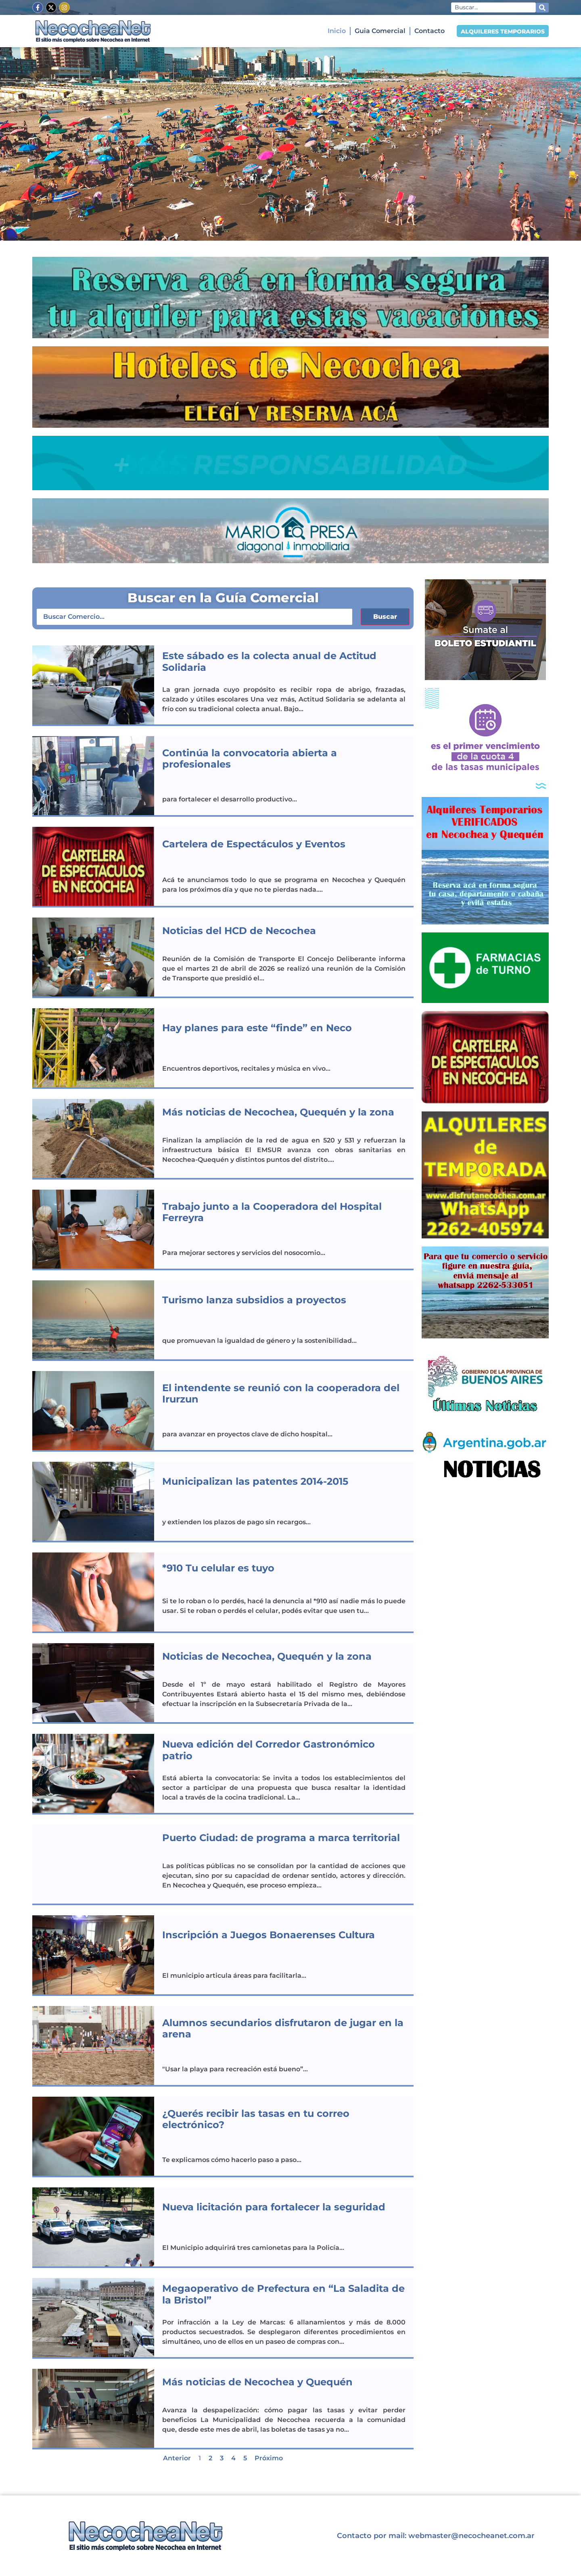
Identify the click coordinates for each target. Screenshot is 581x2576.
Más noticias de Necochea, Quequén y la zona (278, 1112)
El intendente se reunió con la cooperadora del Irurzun (280, 1393)
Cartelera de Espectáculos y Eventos (253, 844)
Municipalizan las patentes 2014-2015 (255, 1481)
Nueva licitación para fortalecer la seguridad (273, 2207)
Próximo (269, 2458)
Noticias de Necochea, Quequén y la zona (267, 1656)
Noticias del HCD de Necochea (239, 930)
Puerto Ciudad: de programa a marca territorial (281, 1838)
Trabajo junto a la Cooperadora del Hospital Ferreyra (272, 1212)
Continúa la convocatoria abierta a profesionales (249, 758)
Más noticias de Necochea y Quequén (257, 2382)
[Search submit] (542, 7)
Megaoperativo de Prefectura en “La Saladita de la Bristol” (283, 2294)
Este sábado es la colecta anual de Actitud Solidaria (269, 661)
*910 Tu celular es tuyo (218, 1568)
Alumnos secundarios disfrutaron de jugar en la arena (282, 2028)
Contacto (429, 31)
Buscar (385, 616)
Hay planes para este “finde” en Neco (257, 1028)
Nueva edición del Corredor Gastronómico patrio (268, 1750)
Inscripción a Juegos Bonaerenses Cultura (268, 1935)
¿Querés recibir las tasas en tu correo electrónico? (255, 2119)
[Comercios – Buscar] (194, 616)
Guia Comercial (380, 31)
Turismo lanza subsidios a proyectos (254, 1300)
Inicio (337, 31)
